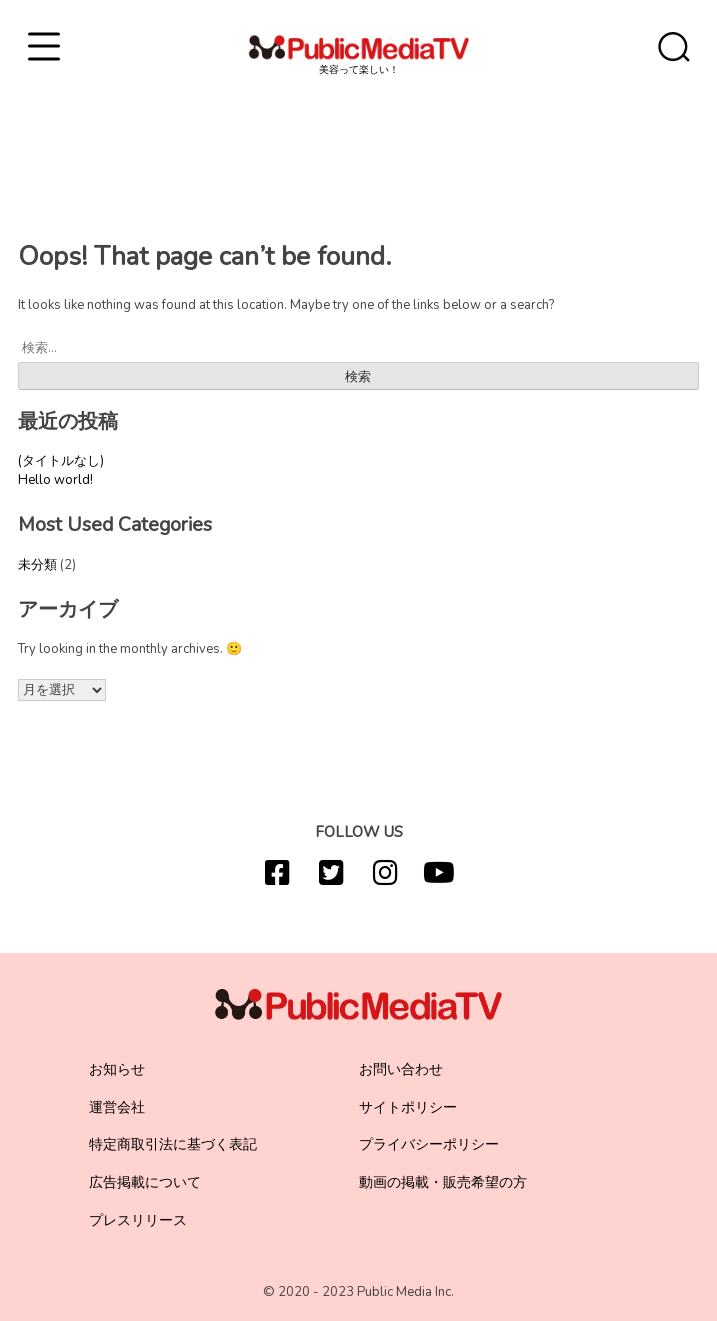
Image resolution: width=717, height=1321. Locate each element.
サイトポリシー (408, 1107)
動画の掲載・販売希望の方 (443, 1182)
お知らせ (117, 1069)
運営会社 (117, 1107)
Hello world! (55, 480)
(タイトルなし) (61, 461)
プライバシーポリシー (429, 1144)
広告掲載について (145, 1182)
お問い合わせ (401, 1069)
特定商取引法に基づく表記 (173, 1144)
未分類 (37, 565)
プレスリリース (138, 1220)
